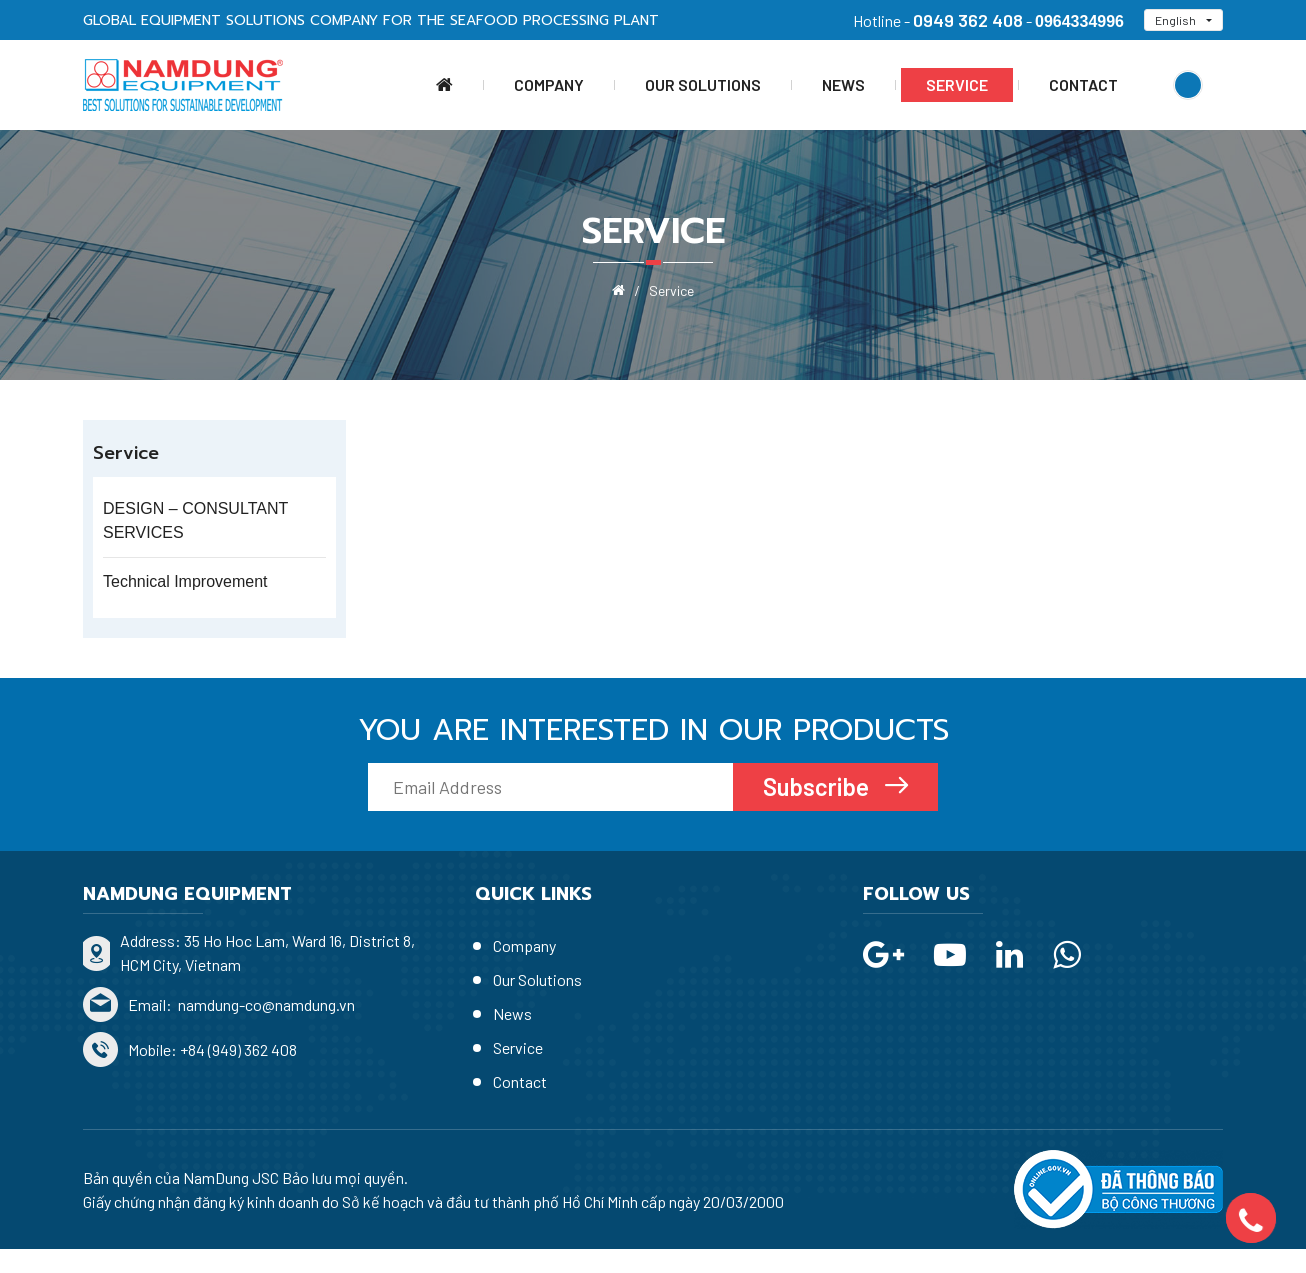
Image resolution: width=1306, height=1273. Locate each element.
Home (444, 85)
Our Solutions (703, 84)
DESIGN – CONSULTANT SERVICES (195, 520)
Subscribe (818, 786)
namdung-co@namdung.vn (265, 1004)
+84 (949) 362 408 (238, 1049)
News (843, 84)
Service (957, 84)
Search (1188, 85)
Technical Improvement (185, 581)
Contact (1083, 84)
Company (549, 84)
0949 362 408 (968, 20)
